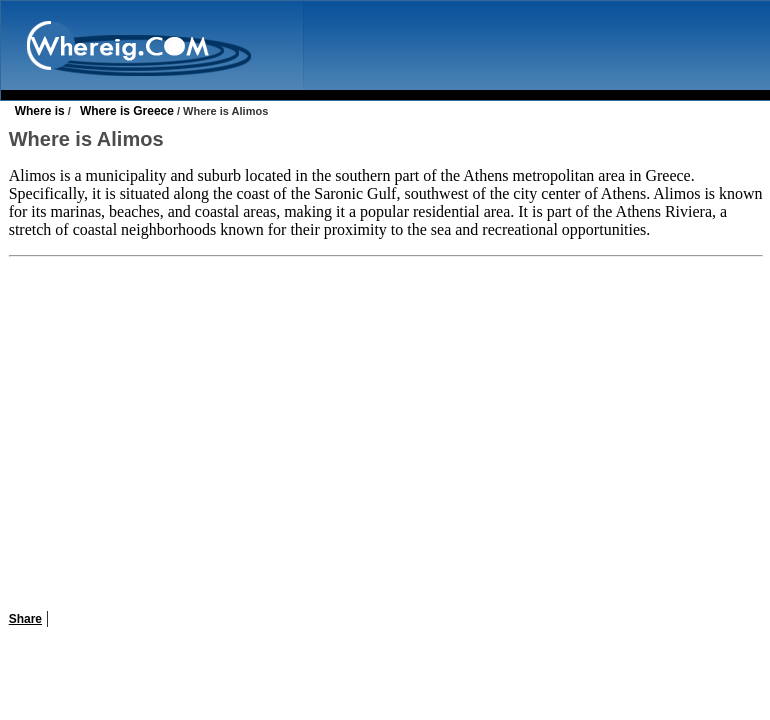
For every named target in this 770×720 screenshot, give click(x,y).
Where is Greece (127, 111)
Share (25, 619)
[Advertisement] (385, 433)
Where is (40, 111)
